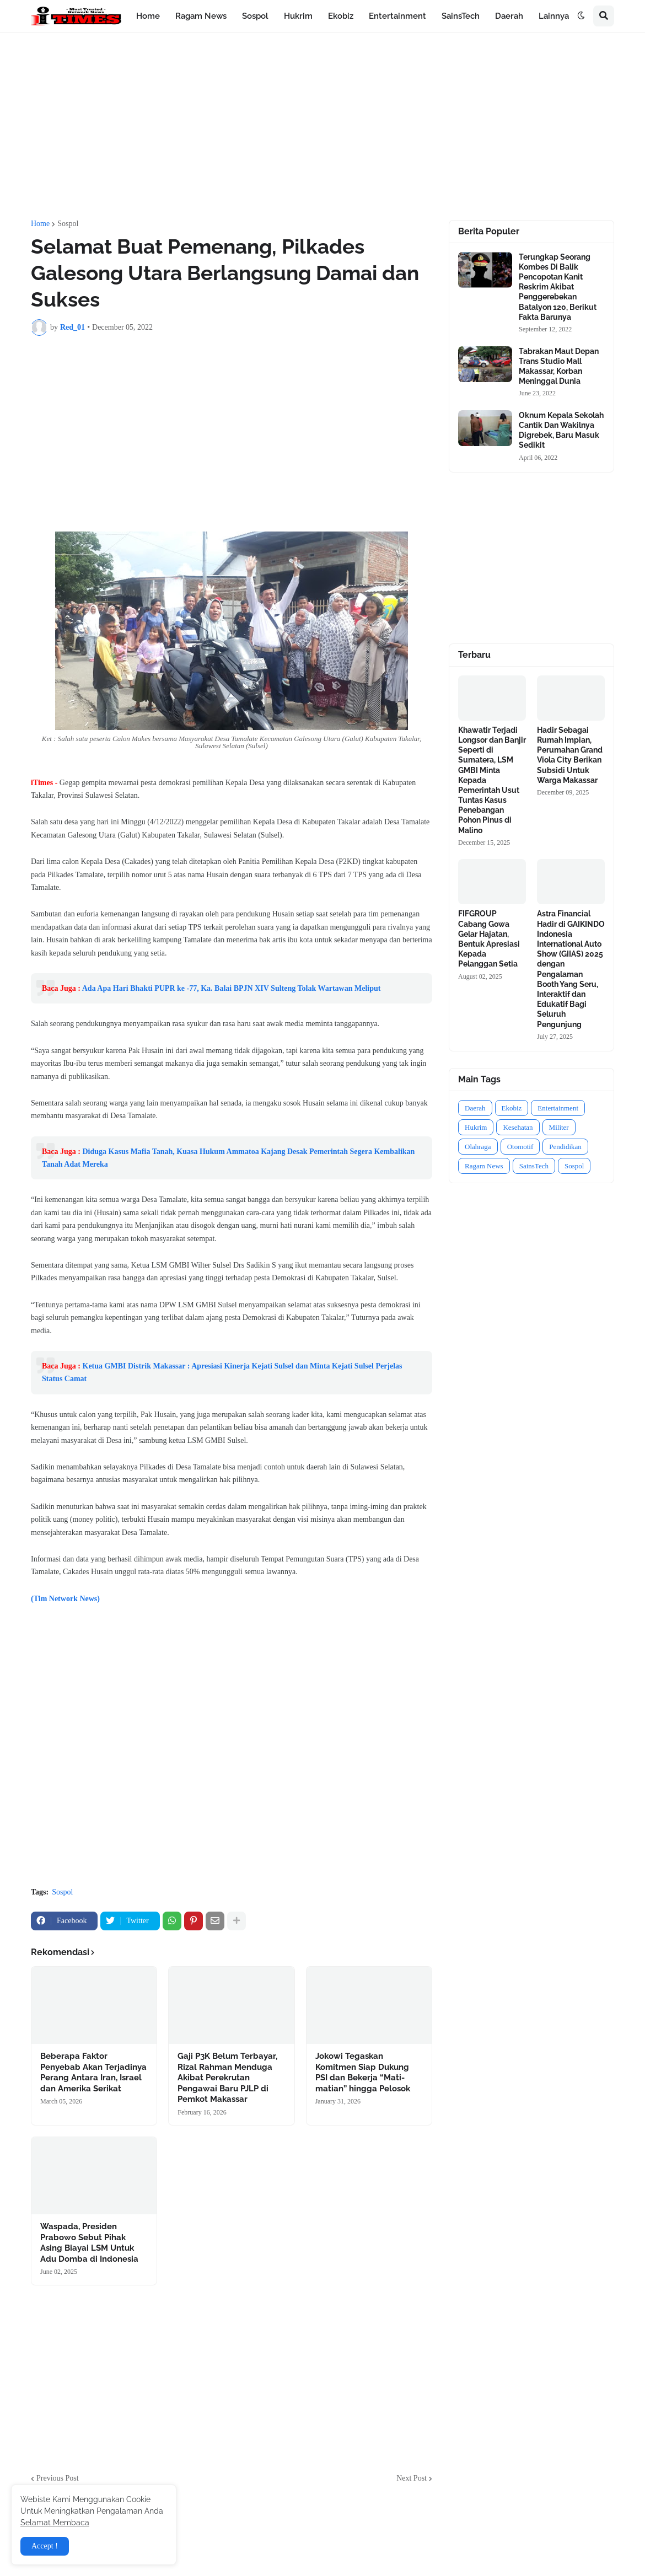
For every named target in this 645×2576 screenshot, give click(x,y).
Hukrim (476, 1127)
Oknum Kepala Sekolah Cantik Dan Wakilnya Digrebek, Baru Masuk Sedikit (561, 430)
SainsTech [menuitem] (461, 16)
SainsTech (534, 1166)
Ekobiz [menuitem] (340, 16)
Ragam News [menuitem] (201, 16)
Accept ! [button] (44, 2546)
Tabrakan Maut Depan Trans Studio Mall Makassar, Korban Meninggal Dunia (559, 366)
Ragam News (484, 1166)
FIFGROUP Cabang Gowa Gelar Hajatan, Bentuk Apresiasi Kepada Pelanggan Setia (489, 938)
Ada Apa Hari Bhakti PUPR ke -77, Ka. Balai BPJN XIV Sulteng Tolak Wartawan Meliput (231, 988)
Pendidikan (565, 1146)
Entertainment (558, 1108)
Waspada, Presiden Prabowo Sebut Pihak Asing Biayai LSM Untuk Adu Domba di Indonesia (89, 2242)
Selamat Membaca (54, 2522)
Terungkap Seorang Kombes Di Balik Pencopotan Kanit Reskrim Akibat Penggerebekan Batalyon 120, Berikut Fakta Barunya (557, 287)
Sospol (67, 224)
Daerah (475, 1108)
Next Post (411, 2478)
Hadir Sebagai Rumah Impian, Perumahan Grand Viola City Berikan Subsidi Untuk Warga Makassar (570, 755)
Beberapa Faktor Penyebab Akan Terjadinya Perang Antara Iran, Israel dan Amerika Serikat (93, 2072)
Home (40, 224)
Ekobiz (512, 1108)
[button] (581, 16)
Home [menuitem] (148, 16)
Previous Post (57, 2478)
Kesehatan (518, 1127)
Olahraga (478, 1146)
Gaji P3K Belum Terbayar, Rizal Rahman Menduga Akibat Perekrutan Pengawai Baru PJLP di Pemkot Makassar (227, 2077)
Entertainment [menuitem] (397, 16)
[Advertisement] (322, 126)
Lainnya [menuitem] (554, 16)
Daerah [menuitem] (509, 16)
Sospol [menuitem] (255, 16)
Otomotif (520, 1146)
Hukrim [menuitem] (298, 16)
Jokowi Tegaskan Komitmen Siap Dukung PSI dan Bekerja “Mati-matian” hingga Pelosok (362, 2072)
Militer (559, 1127)
